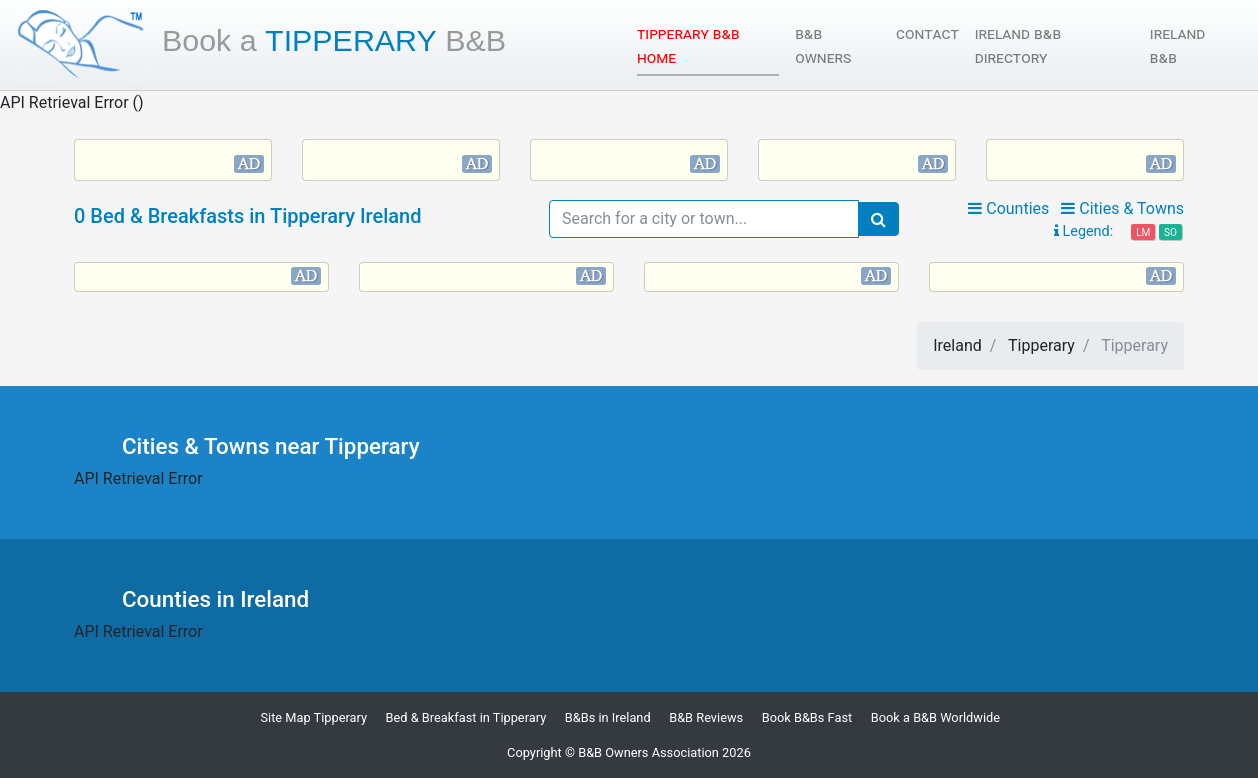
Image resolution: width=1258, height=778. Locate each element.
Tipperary (334, 40)
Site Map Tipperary (313, 717)
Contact (927, 33)
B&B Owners (823, 45)
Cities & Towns (1122, 208)
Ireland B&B (1177, 45)
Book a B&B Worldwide (935, 717)
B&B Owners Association (648, 752)
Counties (1008, 208)
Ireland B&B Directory (1018, 45)
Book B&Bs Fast (807, 717)
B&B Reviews (706, 717)
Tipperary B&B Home (692, 45)
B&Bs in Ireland (608, 717)
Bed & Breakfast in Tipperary (466, 717)
